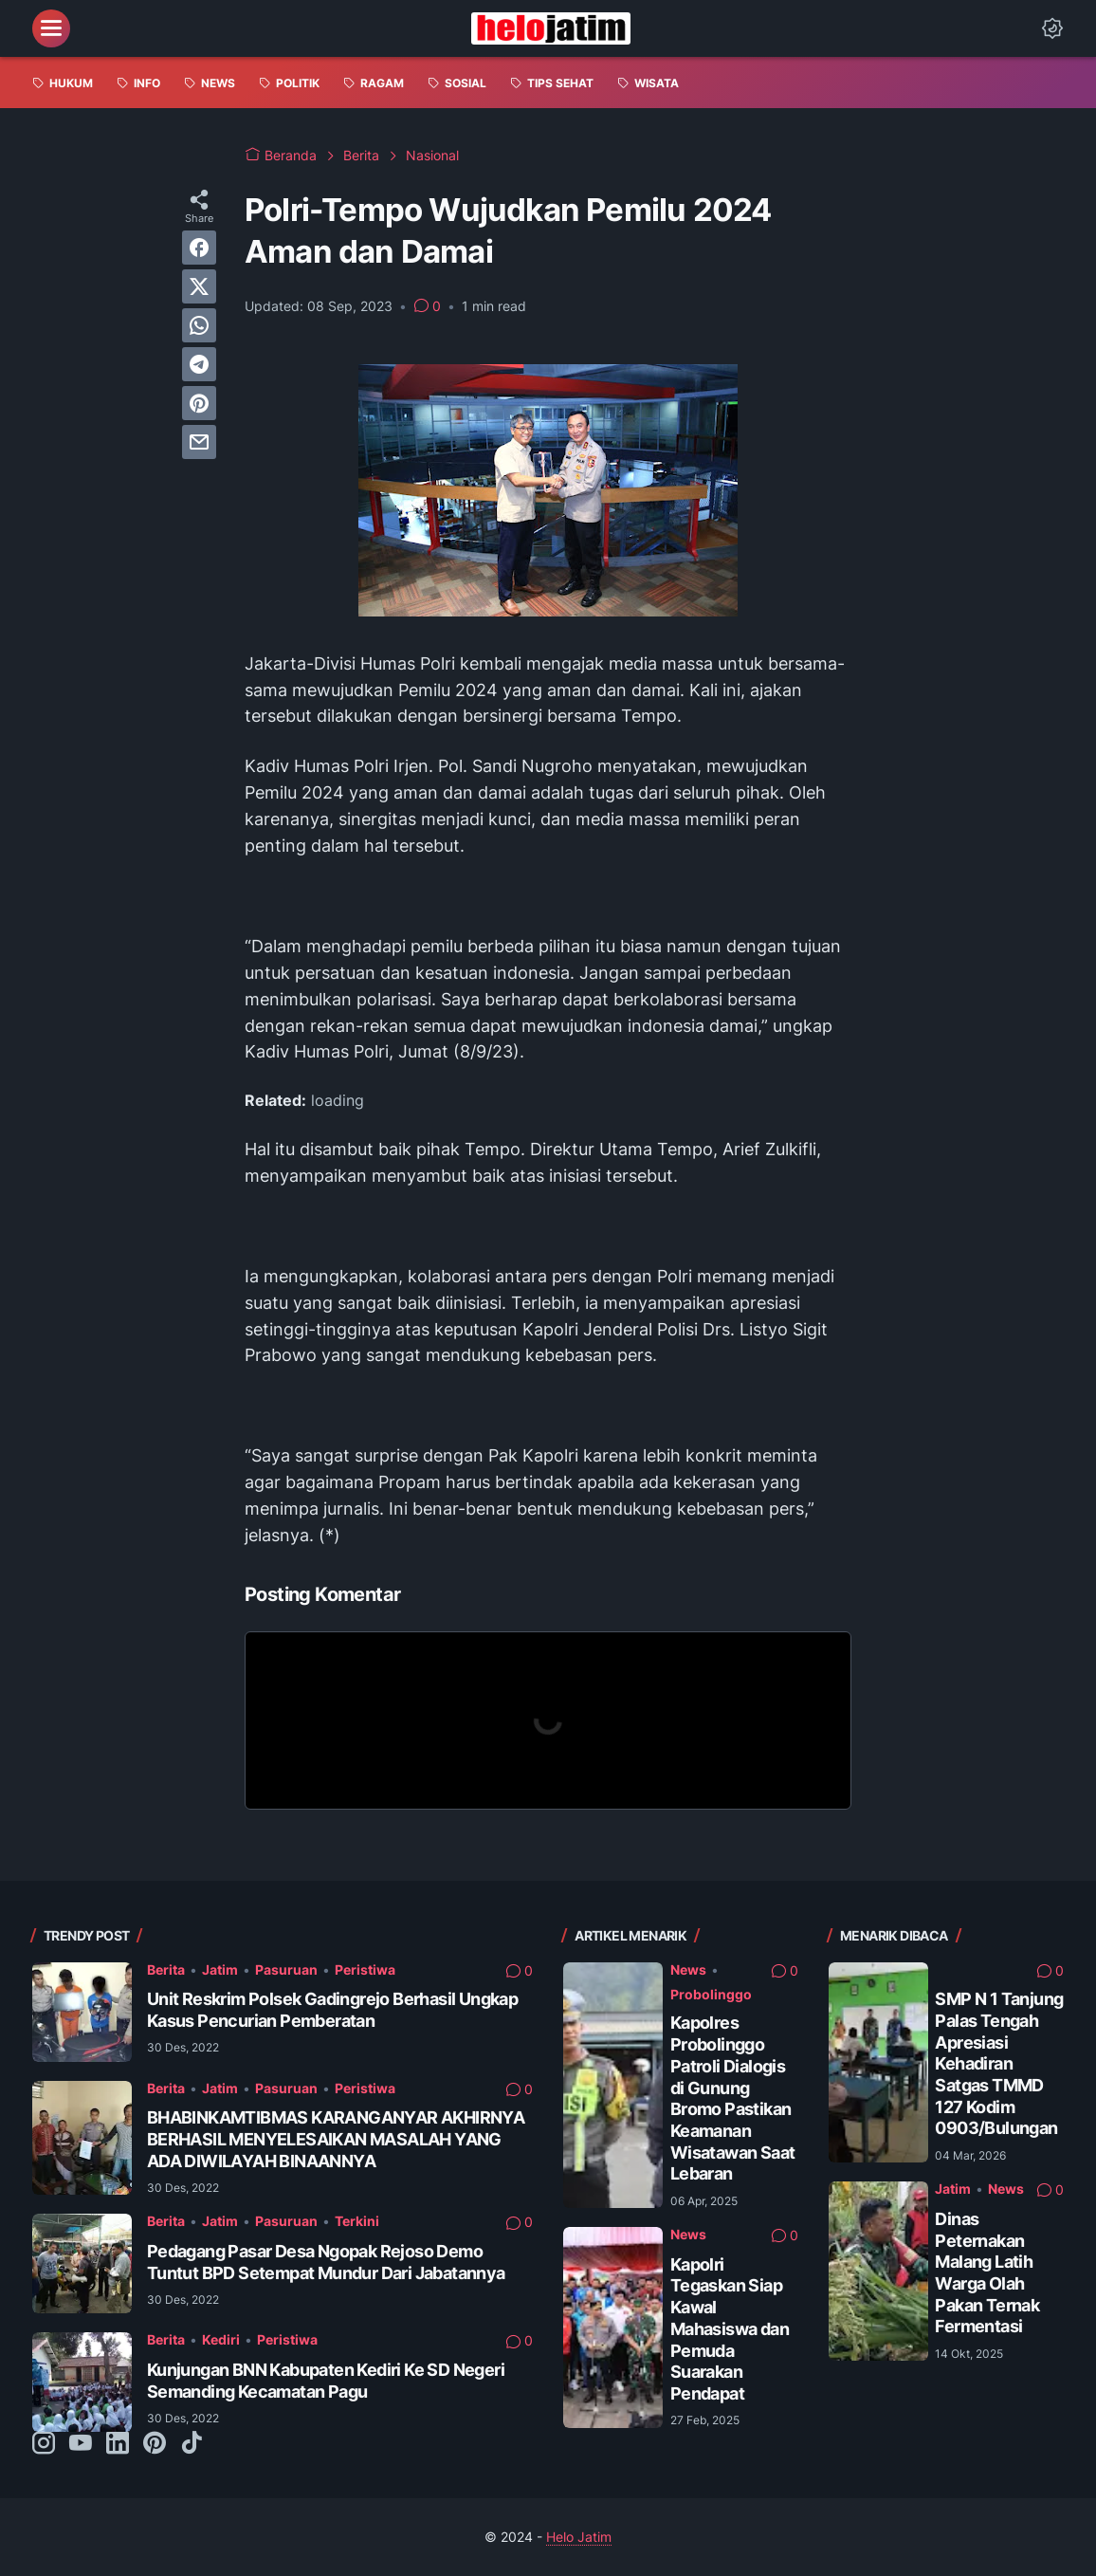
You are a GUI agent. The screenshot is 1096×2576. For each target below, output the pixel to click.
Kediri (221, 2339)
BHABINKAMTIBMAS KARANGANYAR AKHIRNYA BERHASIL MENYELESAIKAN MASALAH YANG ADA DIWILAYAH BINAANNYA (335, 2138)
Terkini (357, 2221)
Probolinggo (711, 1994)
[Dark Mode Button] (1052, 28)
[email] (199, 442)
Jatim (220, 1969)
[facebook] (199, 247)
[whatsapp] (199, 325)
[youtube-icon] (80, 2444)
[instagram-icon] (43, 2444)
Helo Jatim (579, 2537)
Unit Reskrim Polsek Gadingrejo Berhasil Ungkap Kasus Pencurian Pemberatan (332, 2010)
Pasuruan (286, 1969)
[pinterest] (199, 403)
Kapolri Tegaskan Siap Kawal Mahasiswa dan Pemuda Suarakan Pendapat (729, 2328)
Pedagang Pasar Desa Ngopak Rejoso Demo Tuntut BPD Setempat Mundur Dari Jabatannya (326, 2262)
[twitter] (199, 286)
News (688, 1969)
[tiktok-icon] (191, 2444)
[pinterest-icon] (154, 2444)
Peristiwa (365, 1969)
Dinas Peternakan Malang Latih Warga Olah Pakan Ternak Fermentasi (987, 2272)
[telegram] (199, 364)
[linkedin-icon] (117, 2444)
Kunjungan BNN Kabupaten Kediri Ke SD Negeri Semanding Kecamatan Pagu (325, 2380)
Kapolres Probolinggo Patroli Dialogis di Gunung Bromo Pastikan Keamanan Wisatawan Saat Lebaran (732, 2098)
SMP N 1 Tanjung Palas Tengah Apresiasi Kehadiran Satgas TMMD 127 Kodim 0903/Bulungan (999, 2063)
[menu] (51, 28)
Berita (166, 1969)
